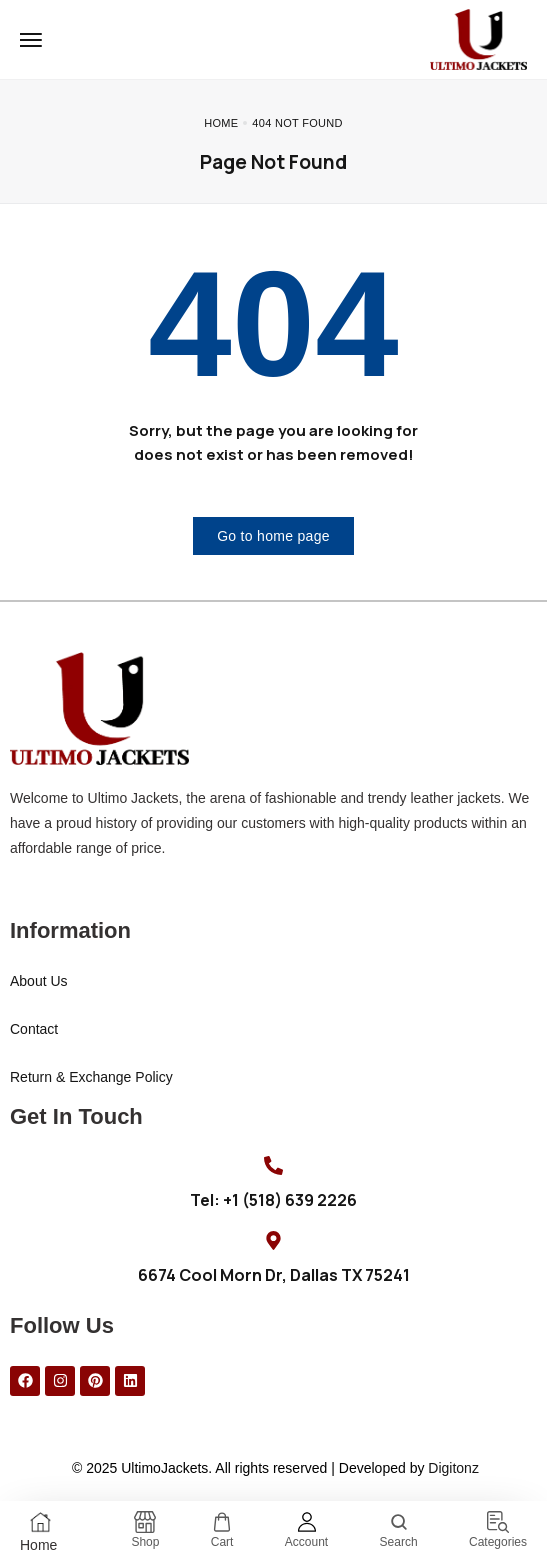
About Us (39, 981)
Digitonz (453, 1468)
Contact (34, 1029)
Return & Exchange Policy (91, 1077)
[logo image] (478, 38)
